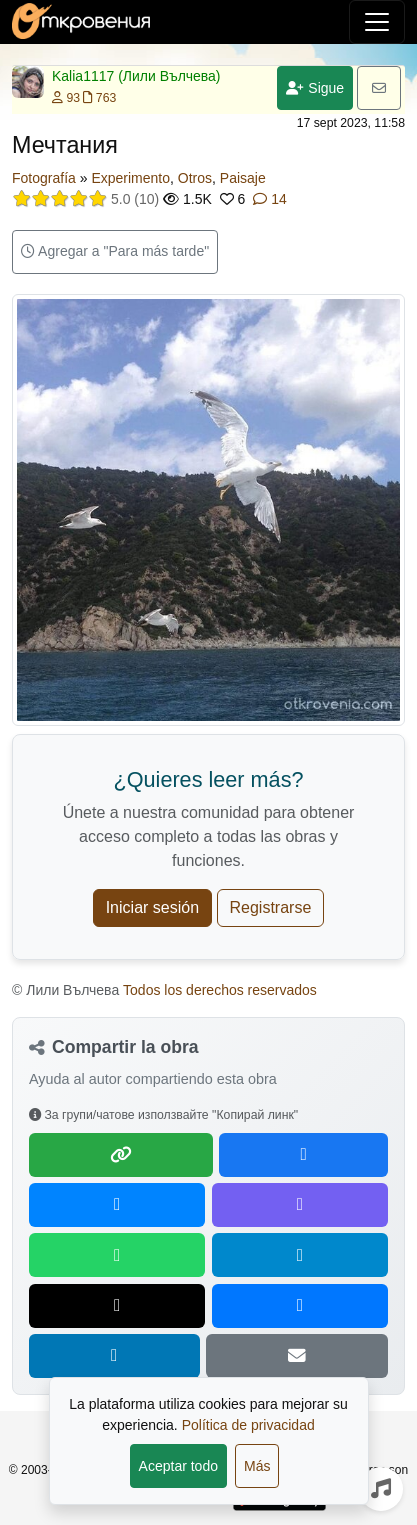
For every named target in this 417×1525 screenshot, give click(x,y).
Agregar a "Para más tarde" (115, 251)
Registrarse (271, 907)
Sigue (315, 88)
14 (269, 199)
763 (99, 98)
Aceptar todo (178, 1466)
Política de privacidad (248, 1425)
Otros (195, 178)
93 (66, 98)
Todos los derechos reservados (220, 990)
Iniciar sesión (152, 907)
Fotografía (44, 178)
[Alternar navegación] (377, 22)
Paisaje (243, 178)
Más (257, 1466)
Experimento (130, 178)
